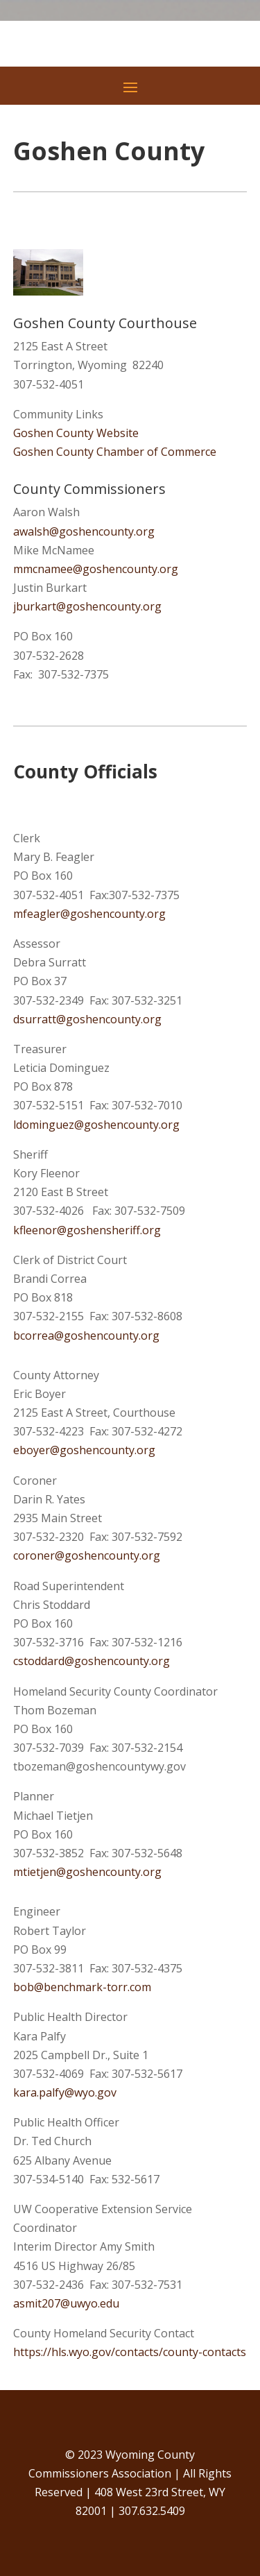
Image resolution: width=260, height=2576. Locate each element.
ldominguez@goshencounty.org (96, 1124)
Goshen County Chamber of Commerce (114, 451)
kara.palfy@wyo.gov (64, 2092)
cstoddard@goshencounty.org (91, 1661)
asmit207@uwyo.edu (66, 2303)
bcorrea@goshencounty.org (86, 1335)
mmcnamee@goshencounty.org (95, 569)
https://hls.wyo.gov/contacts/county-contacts (129, 2352)
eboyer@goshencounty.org (84, 1450)
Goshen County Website (76, 433)
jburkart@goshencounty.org (87, 606)
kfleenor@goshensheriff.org (87, 1230)
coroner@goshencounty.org (86, 1555)
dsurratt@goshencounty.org (87, 1019)
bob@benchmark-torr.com (82, 1987)
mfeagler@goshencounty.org (89, 913)
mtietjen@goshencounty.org (87, 1871)
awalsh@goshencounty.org (84, 531)
